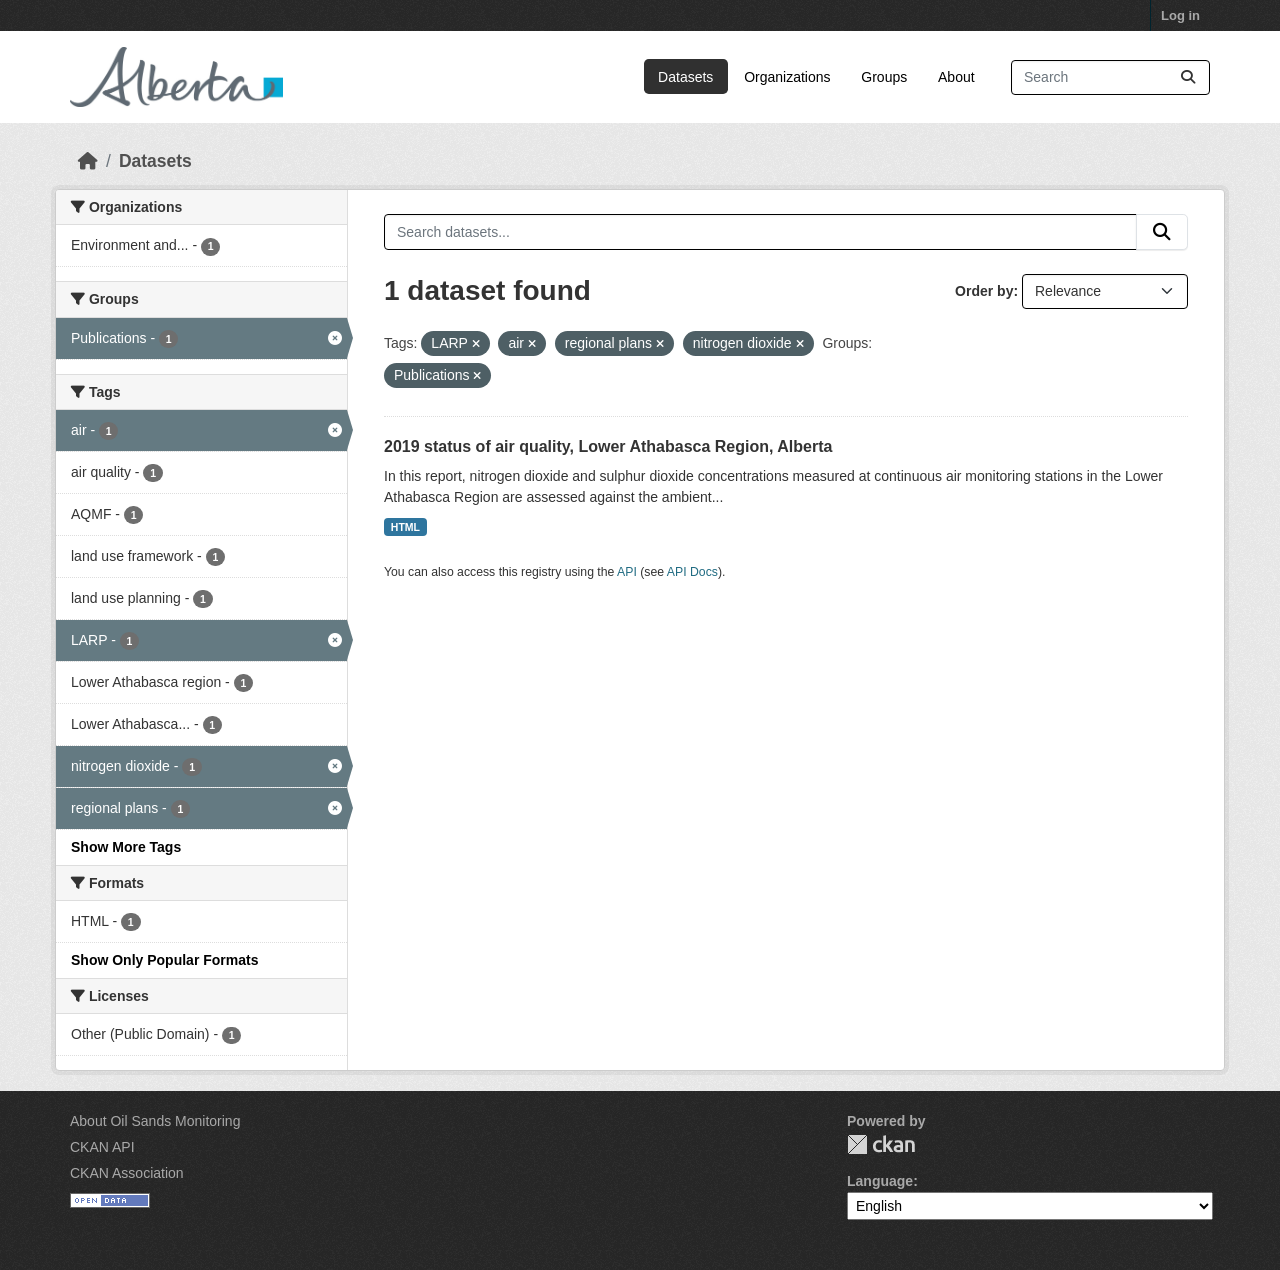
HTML (405, 527)
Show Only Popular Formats (164, 960)
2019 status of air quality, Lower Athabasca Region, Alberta (608, 446)
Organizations (787, 77)
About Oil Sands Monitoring (155, 1121)
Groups (884, 77)
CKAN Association (127, 1173)
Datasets (685, 77)
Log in (1180, 15)
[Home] (88, 161)
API (627, 572)
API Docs (692, 572)
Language (880, 1181)
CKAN (881, 1144)
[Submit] (1188, 77)
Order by (984, 291)
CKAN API (102, 1147)
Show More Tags (126, 847)
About (956, 77)
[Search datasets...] (1110, 77)
